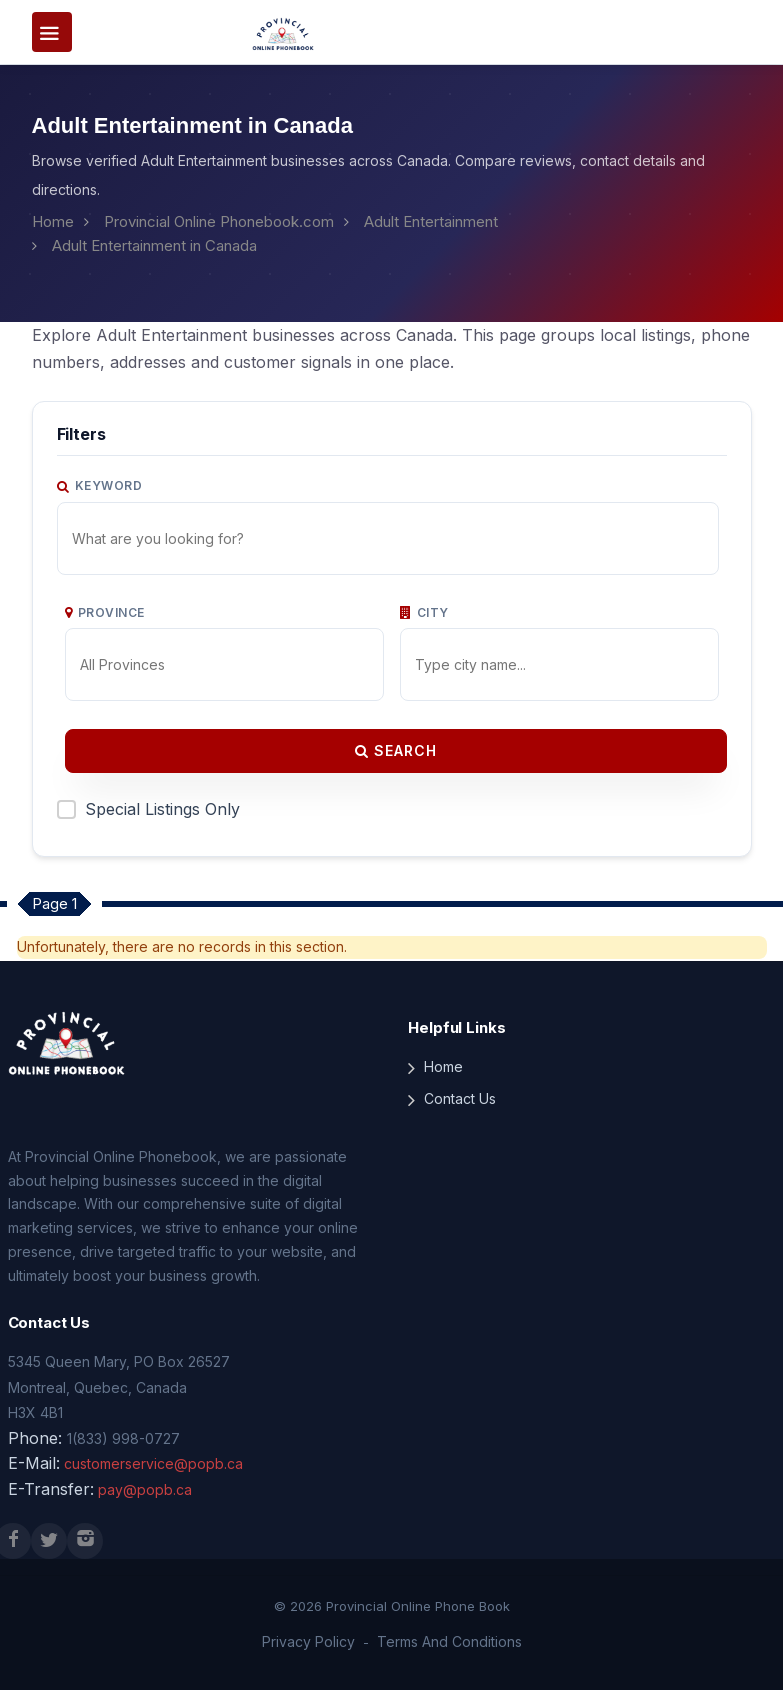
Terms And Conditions (449, 1641)
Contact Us (460, 1098)
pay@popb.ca (145, 1489)
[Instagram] (85, 1541)
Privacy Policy (308, 1641)
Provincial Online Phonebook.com (219, 221)
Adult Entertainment (431, 221)
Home (53, 221)
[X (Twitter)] (49, 1541)
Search (396, 750)
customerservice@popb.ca (153, 1463)
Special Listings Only (162, 809)
